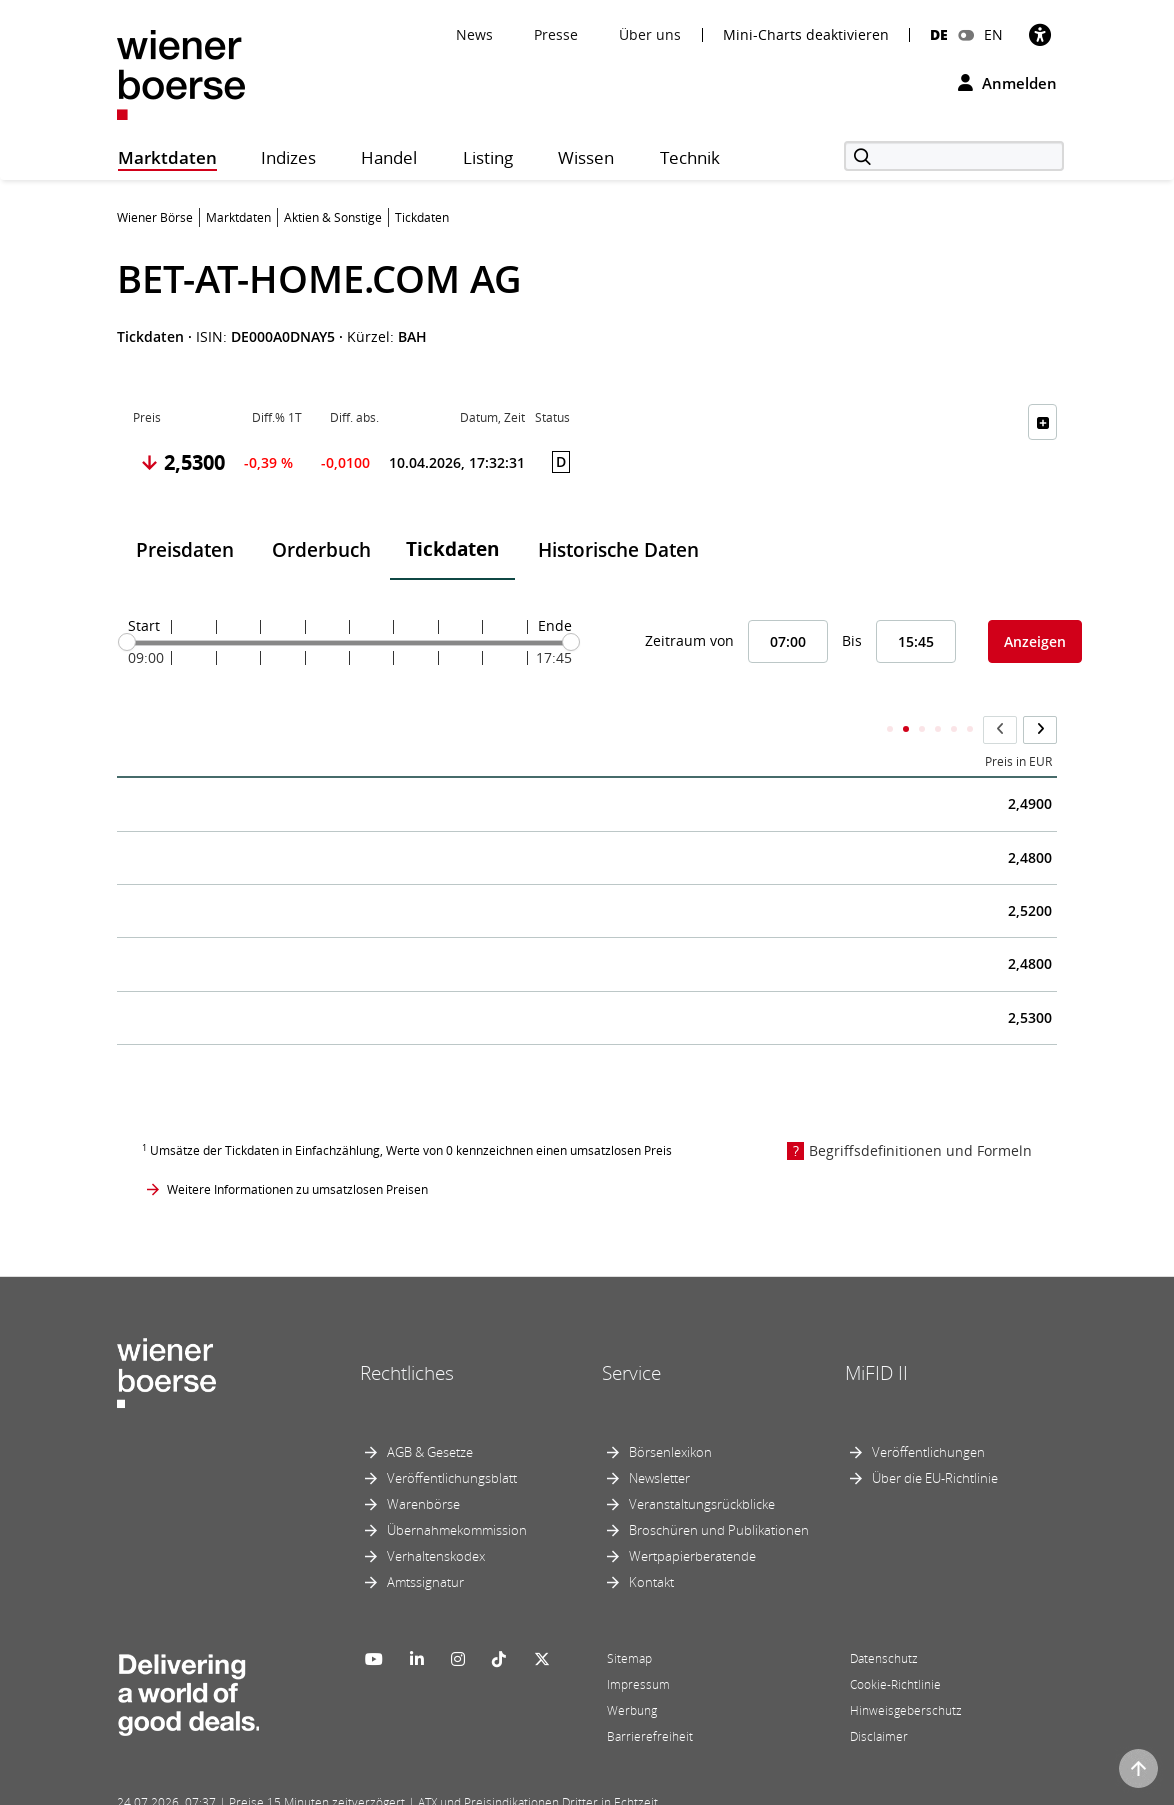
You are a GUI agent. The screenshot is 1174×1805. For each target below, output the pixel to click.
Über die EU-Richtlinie (935, 1438)
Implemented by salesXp (412, 1787)
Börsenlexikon (670, 1412)
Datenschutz (884, 1618)
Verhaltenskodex (436, 1516)
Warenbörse (423, 1464)
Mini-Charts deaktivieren (806, 35)
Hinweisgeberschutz (906, 1670)
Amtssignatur (425, 1542)
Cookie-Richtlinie (895, 1644)
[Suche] (954, 156)
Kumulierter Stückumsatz (773, 722)
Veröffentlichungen (928, 1412)
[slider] (127, 642)
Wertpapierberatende (692, 1516)
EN (993, 34)
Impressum (638, 1644)
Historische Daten (618, 550)
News (474, 34)
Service (631, 1333)
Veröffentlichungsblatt (452, 1438)
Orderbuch (321, 550)
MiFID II (876, 1333)
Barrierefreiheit (650, 1696)
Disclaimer (879, 1696)
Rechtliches (407, 1333)
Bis (852, 640)
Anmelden (1007, 83)
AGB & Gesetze (430, 1412)
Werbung (632, 1670)
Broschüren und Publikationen (719, 1490)
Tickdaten (452, 549)
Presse (556, 34)
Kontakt (651, 1542)
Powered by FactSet (294, 1787)
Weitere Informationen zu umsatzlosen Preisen (297, 1149)
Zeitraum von (689, 640)
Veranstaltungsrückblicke (702, 1464)
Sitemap (629, 1618)
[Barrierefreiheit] (1040, 34)
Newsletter (659, 1438)
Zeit (143, 722)
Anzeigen (1035, 641)
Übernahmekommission (457, 1490)
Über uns (650, 34)
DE (939, 34)
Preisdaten (185, 550)
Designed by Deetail (531, 1787)
